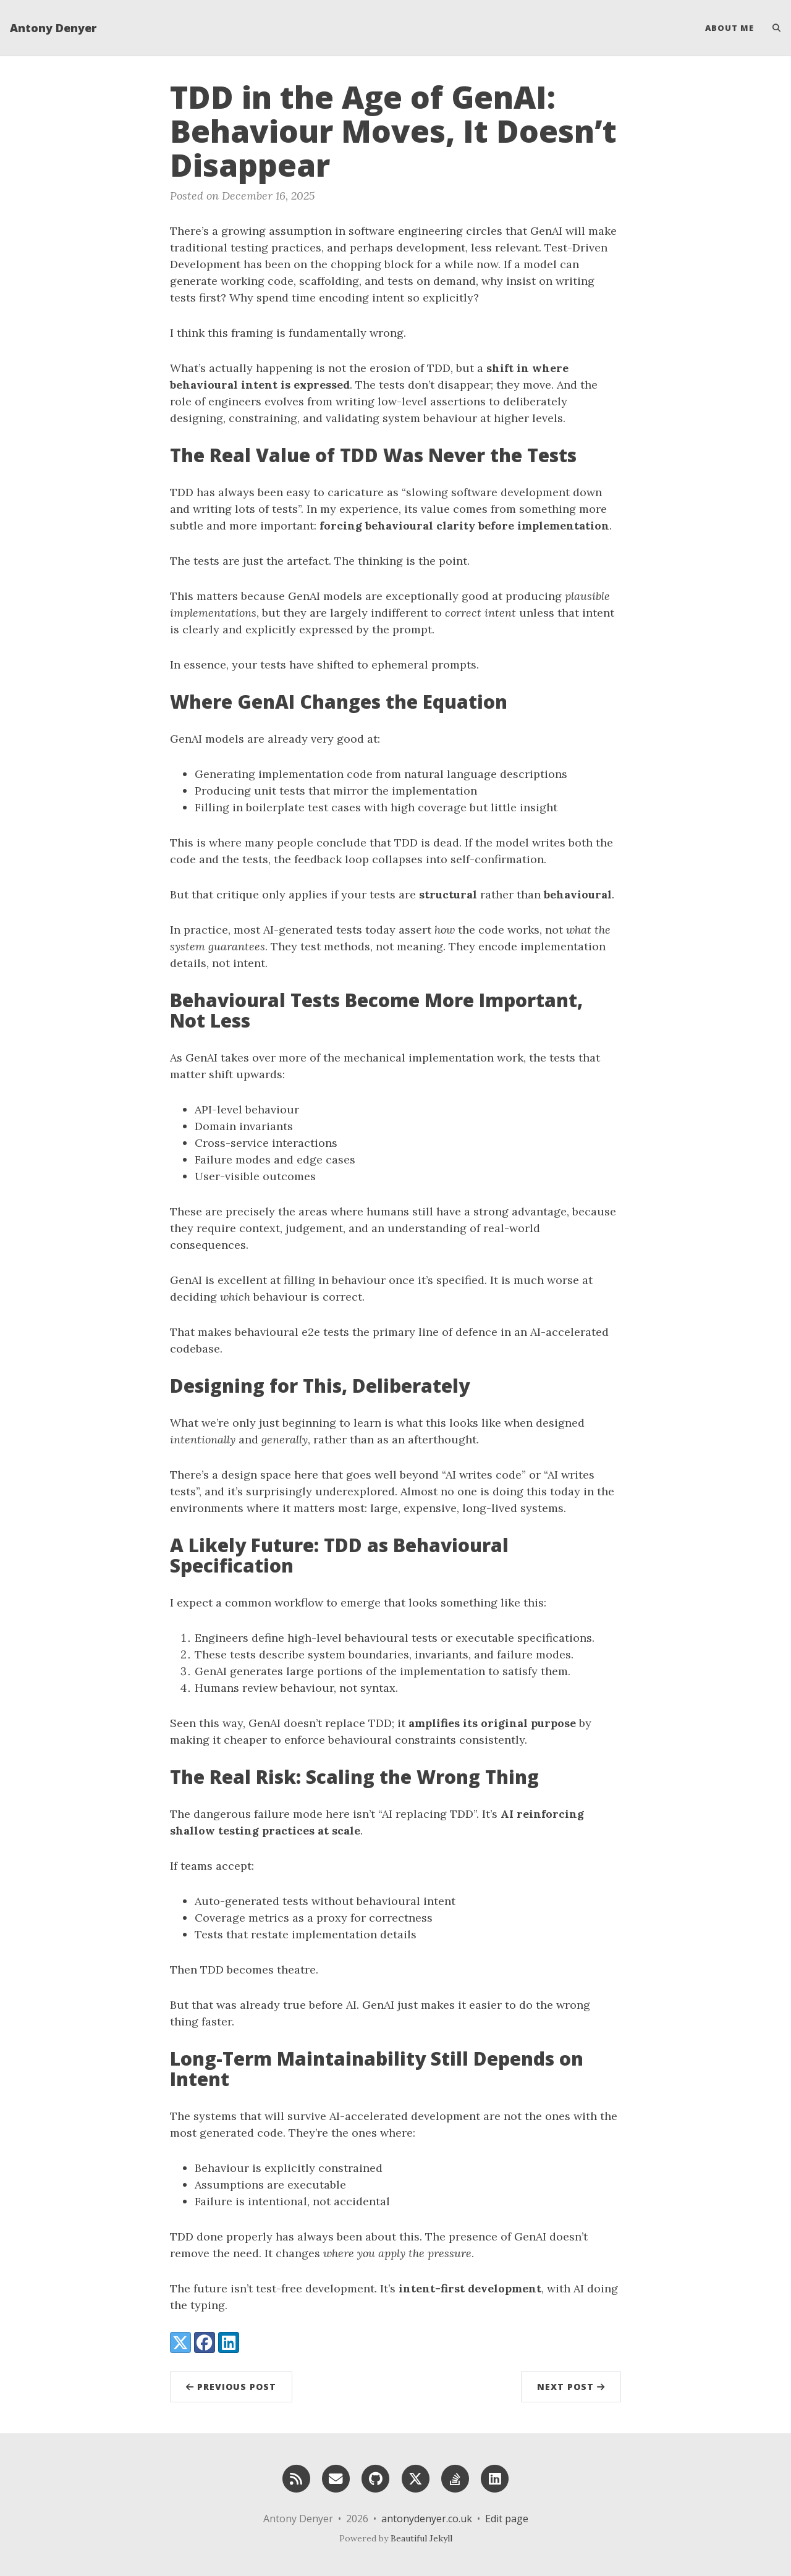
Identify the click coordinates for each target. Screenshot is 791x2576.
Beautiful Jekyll (421, 2538)
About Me (729, 27)
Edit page (506, 2518)
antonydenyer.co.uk (426, 2518)
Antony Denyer (53, 27)
